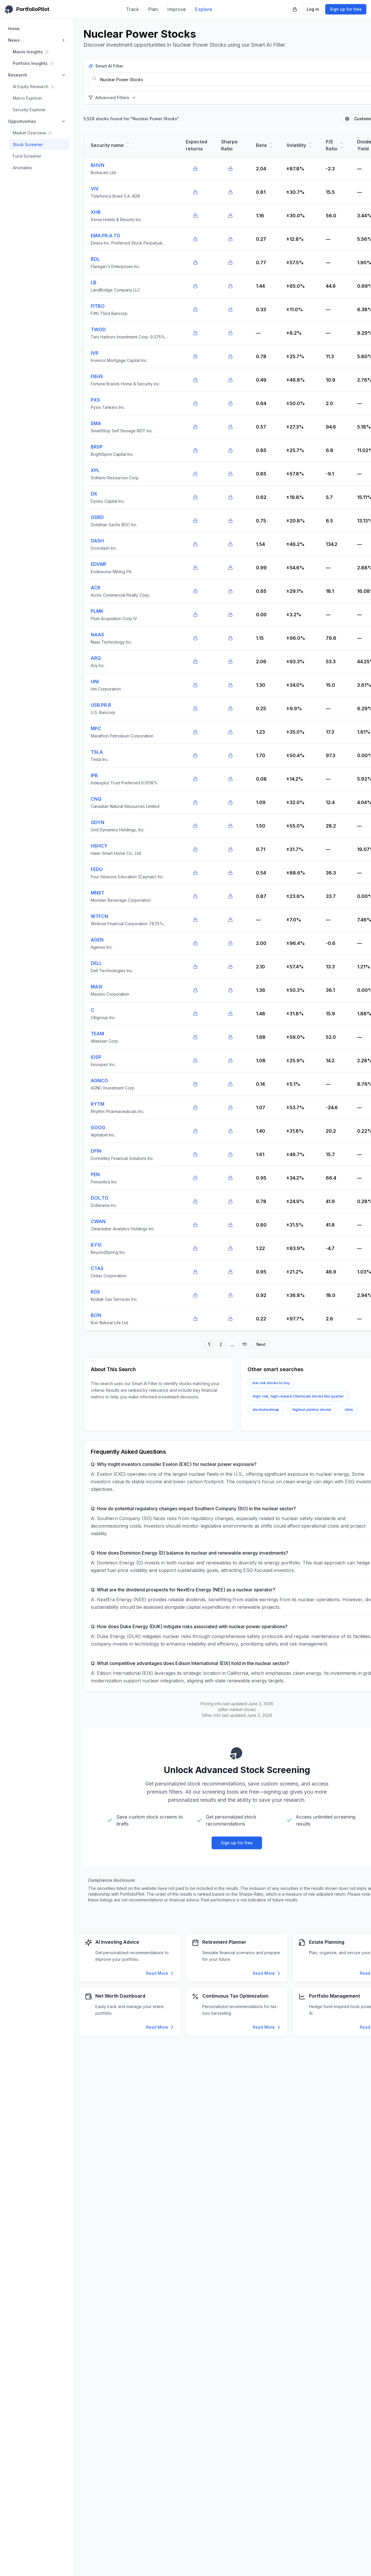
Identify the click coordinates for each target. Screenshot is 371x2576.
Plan (153, 9)
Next (261, 1344)
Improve (176, 9)
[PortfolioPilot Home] (27, 9)
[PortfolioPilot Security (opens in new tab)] (295, 9)
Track (132, 9)
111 (244, 1344)
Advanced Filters (112, 97)
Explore (203, 9)
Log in (313, 9)
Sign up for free (346, 9)
